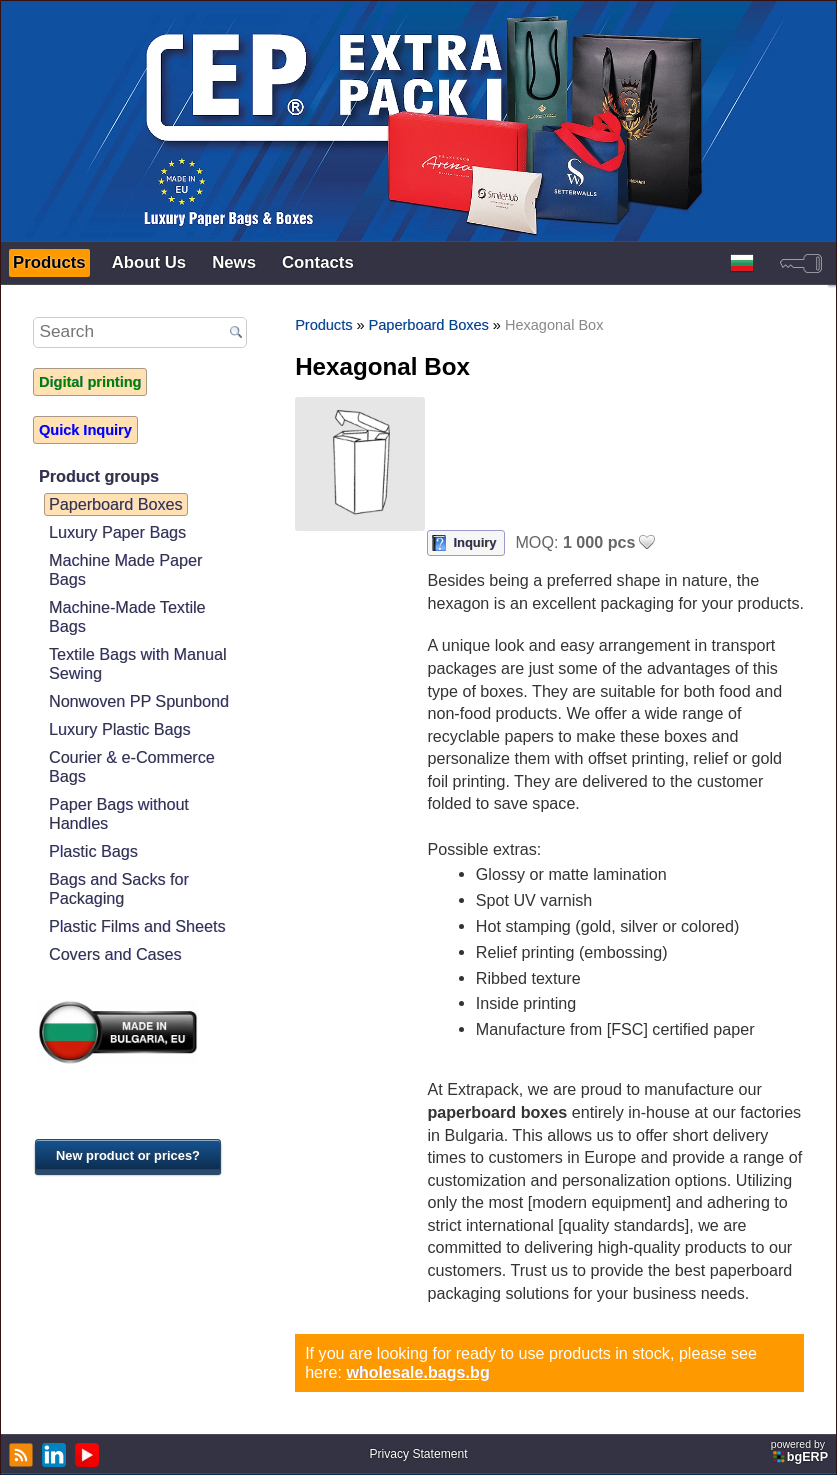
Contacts (318, 262)
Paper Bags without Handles (119, 813)
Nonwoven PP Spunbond (139, 701)
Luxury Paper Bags (117, 532)
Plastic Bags (93, 851)
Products (49, 262)
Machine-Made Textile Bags (127, 616)
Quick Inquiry (85, 430)
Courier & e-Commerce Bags (132, 766)
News (234, 262)
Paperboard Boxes (116, 504)
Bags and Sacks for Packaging (119, 888)
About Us (149, 262)
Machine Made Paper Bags (125, 569)
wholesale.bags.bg (417, 1372)
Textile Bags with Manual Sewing (137, 663)
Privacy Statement (418, 1454)
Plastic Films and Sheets (137, 926)
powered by (801, 1451)
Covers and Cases (115, 954)
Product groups (99, 476)
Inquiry (474, 542)
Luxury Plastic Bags (120, 729)
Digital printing (90, 382)
